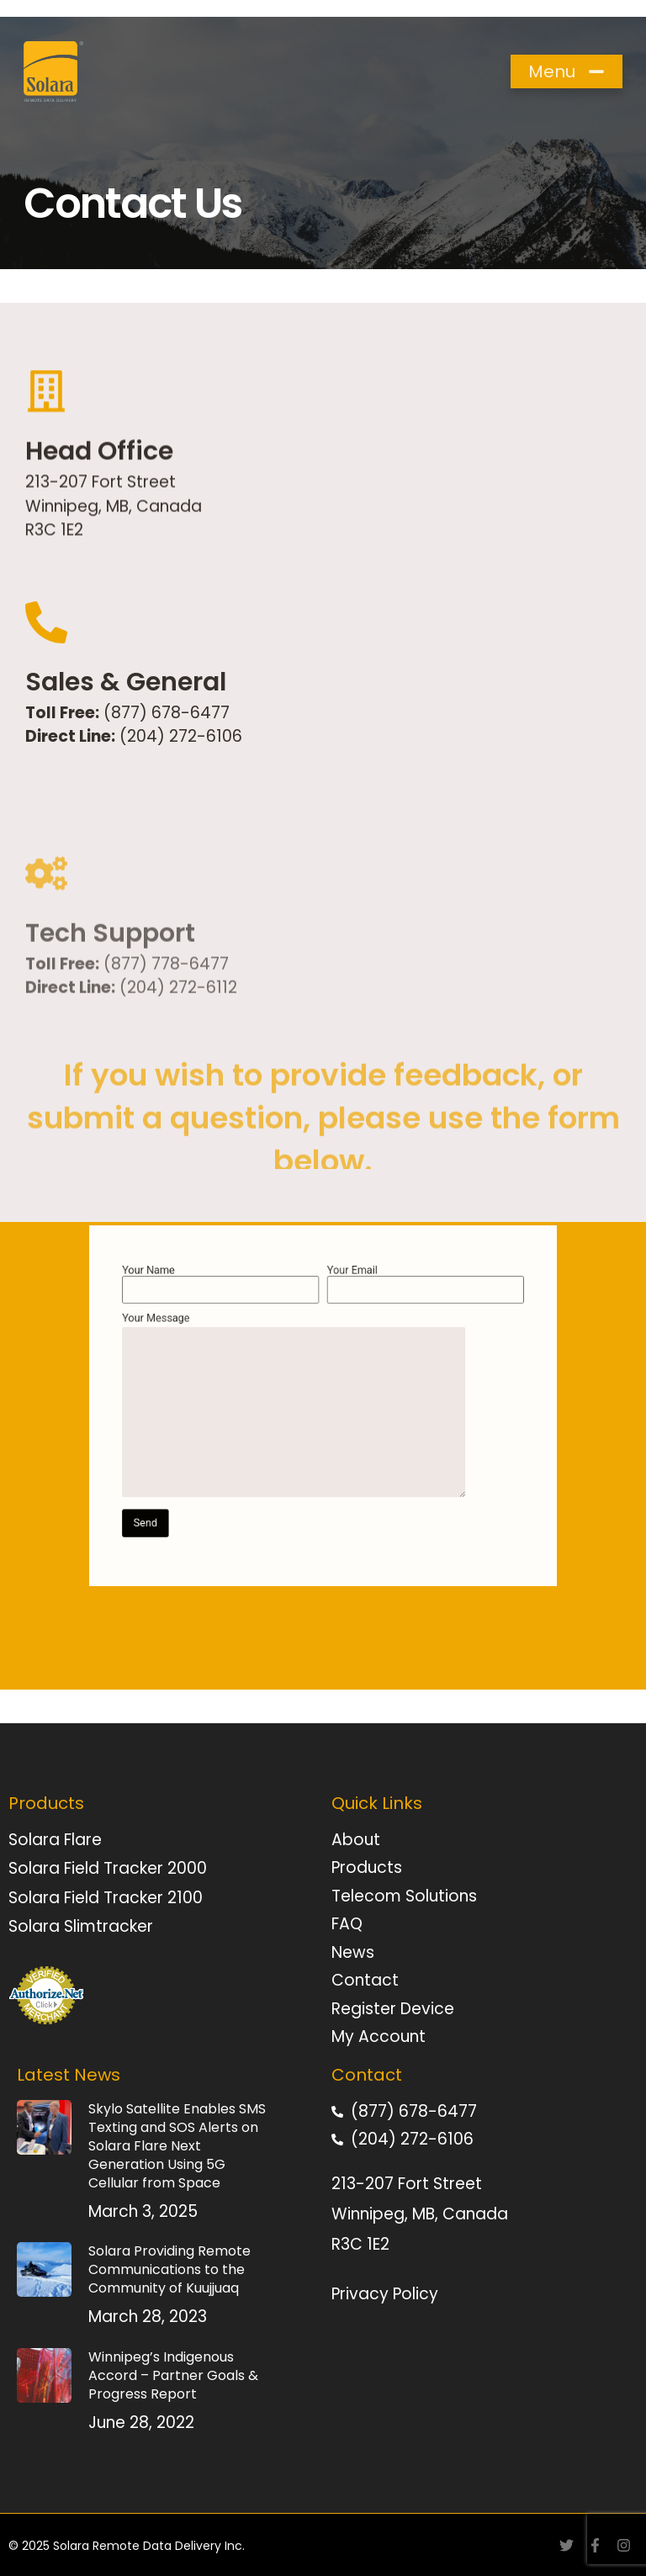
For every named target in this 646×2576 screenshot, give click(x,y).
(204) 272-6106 (178, 739)
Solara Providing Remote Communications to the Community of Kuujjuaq (169, 2269)
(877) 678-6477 (166, 715)
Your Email (391, 1321)
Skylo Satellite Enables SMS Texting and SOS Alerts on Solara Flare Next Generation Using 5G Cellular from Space (177, 2146)
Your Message (303, 1406)
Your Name (254, 1321)
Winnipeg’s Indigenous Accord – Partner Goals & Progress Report (173, 2375)
